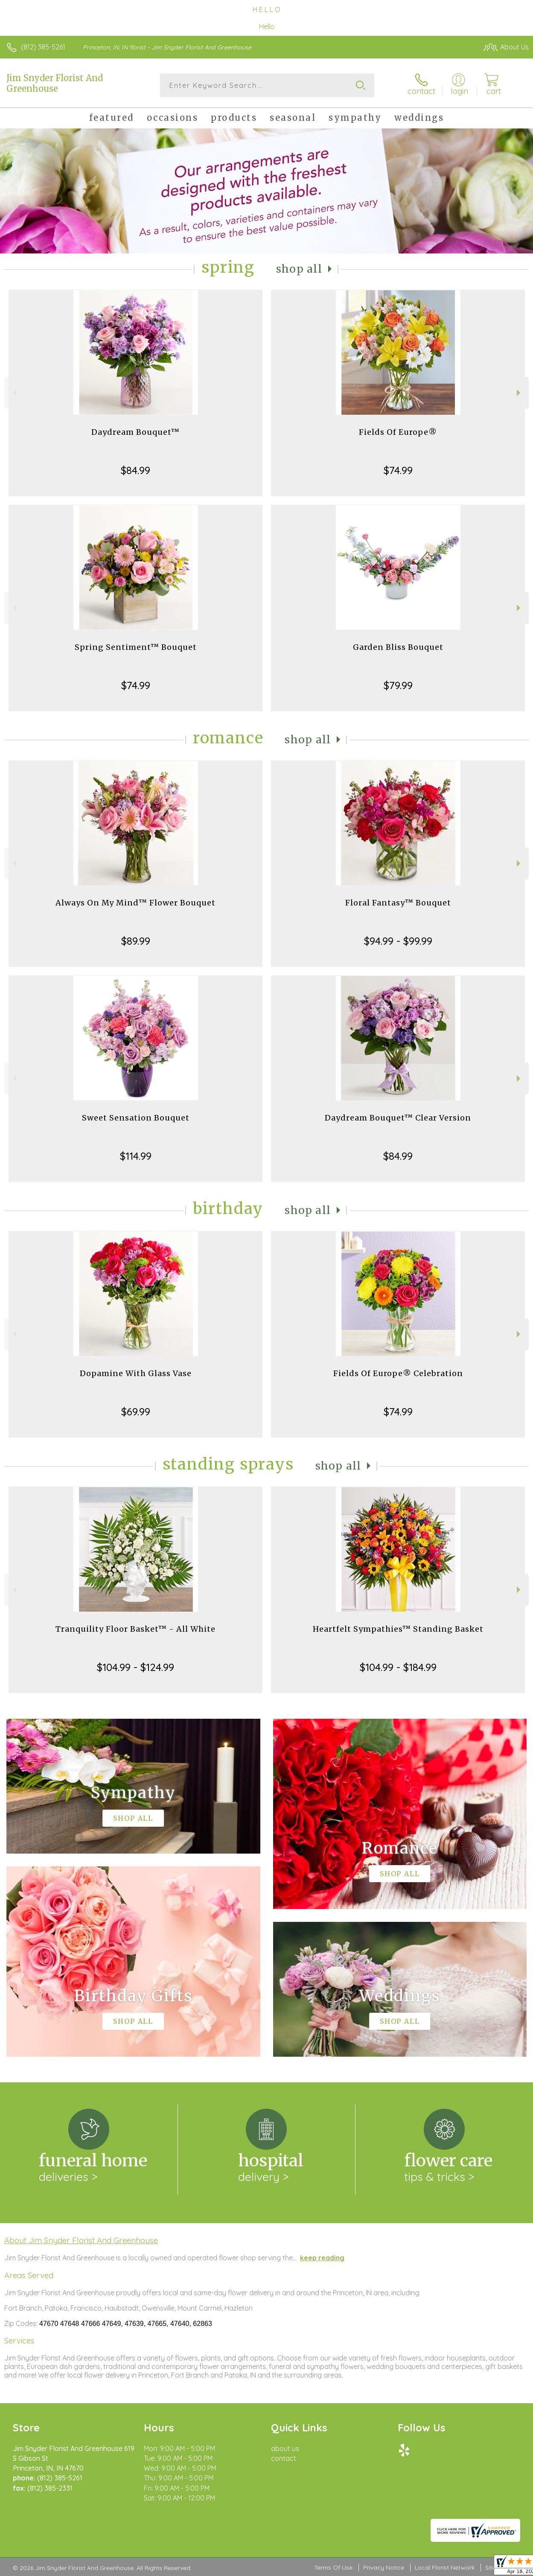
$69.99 (135, 1411)
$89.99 (135, 940)
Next (519, 393)
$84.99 (135, 470)
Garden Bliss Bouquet (398, 647)
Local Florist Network (445, 2567)
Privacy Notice (383, 2567)
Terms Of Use (333, 2567)
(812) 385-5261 (43, 47)
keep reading (322, 2257)
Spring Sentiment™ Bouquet (136, 647)
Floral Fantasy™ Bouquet (398, 903)
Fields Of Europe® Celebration (398, 1373)
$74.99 (398, 470)
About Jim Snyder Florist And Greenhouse (81, 2240)
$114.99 (135, 1156)
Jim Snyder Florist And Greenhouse (54, 83)
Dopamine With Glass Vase (136, 1373)
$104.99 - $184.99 (398, 1667)
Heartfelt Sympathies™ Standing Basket (398, 1629)
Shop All (299, 269)
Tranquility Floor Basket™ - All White (135, 1629)
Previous (13, 393)
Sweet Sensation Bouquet (135, 1118)
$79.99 (398, 685)
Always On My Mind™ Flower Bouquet (135, 903)
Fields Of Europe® (398, 432)
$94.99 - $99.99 (398, 940)
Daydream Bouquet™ (135, 432)
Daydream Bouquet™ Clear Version (398, 1118)
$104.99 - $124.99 (135, 1667)
